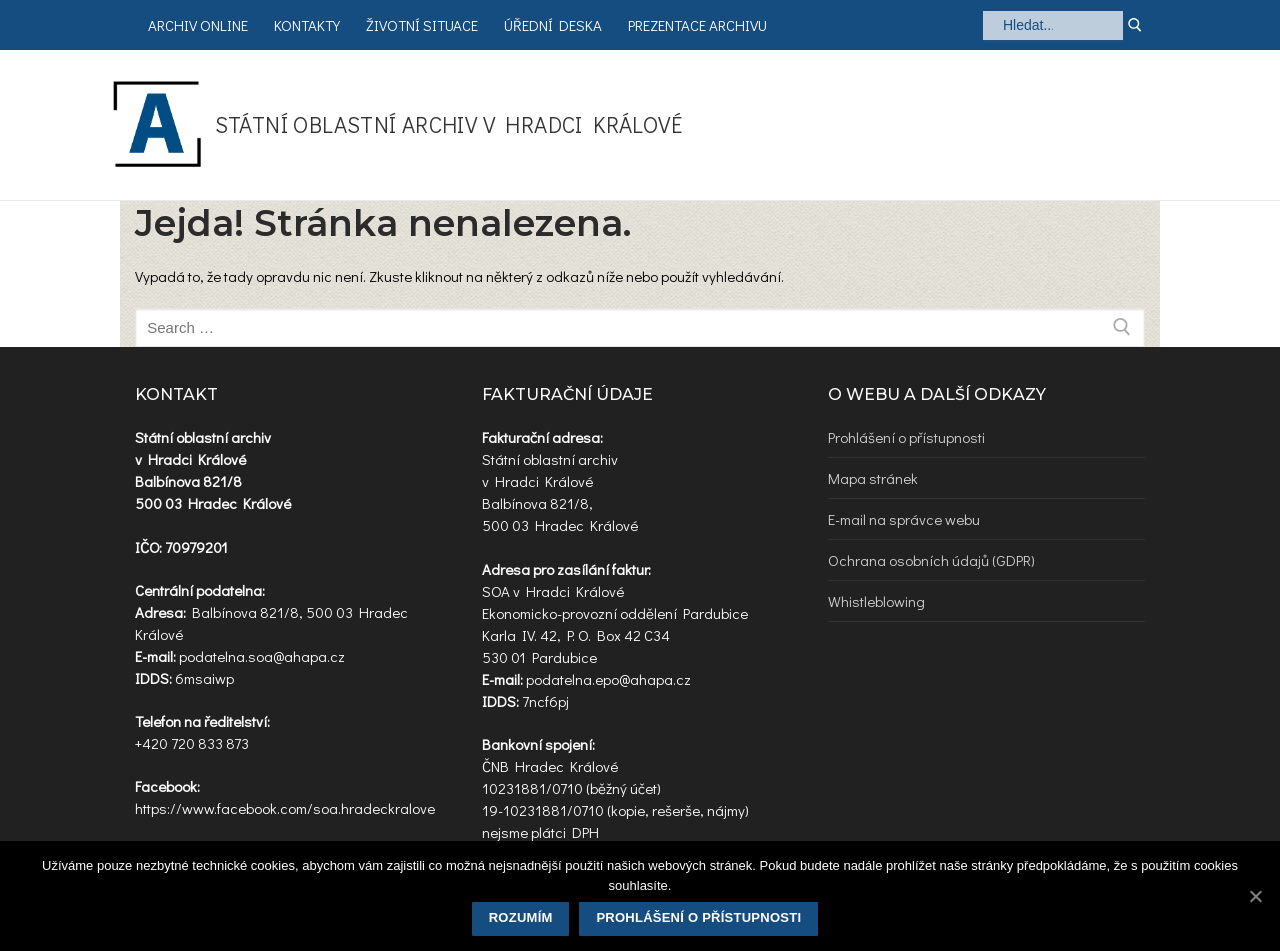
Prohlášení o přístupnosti (906, 437)
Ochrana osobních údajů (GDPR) (931, 560)
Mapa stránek (873, 478)
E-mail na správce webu (904, 519)
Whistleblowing (876, 601)
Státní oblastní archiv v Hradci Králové (449, 124)
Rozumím (521, 917)
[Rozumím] (1255, 896)
